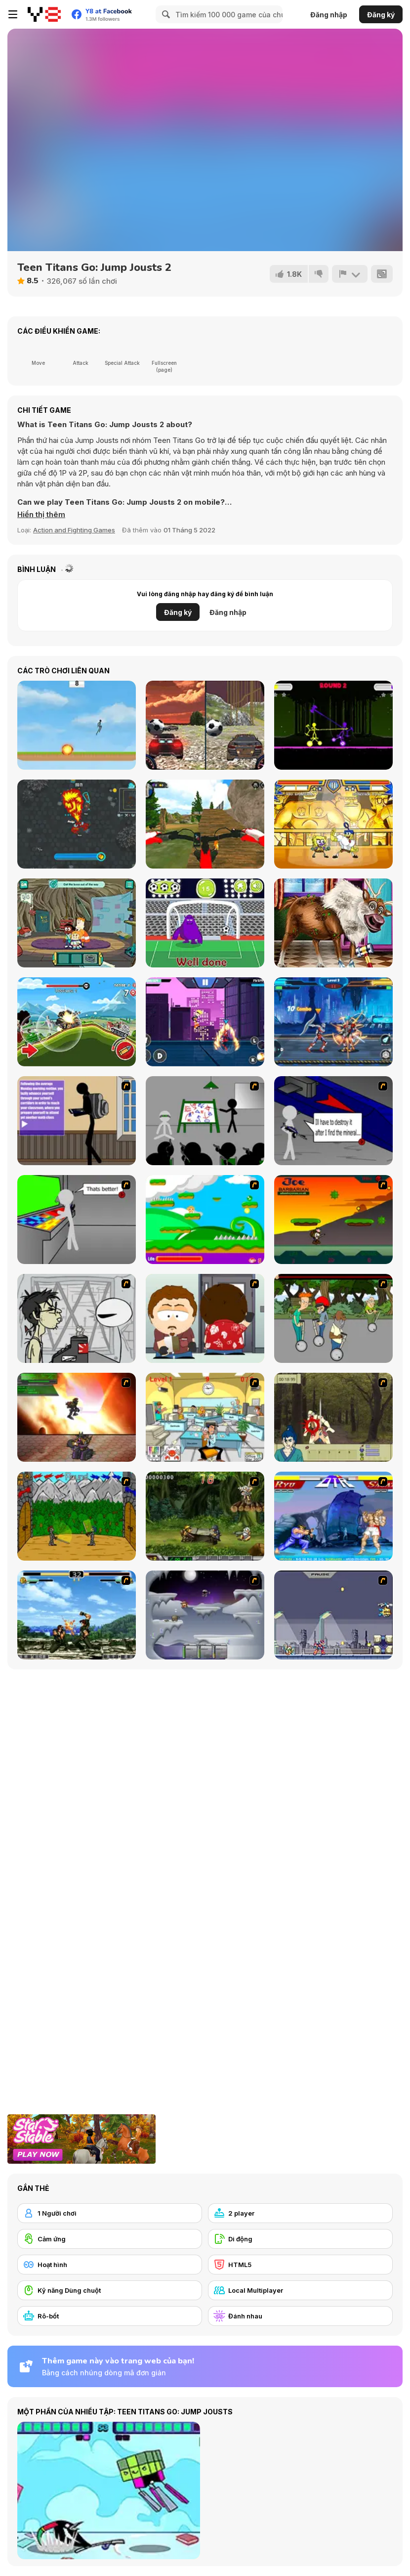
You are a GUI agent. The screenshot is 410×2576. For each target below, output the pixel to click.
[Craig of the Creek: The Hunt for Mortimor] (76, 922)
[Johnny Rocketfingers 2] (76, 1318)
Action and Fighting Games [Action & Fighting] (74, 530)
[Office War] (205, 1417)
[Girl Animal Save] (333, 922)
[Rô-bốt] (109, 2316)
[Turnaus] (76, 1516)
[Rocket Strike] (76, 725)
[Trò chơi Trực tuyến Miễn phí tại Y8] (44, 14)
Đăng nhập (328, 14)
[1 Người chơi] (109, 2213)
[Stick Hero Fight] (205, 1021)
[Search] (164, 14)
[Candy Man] (205, 1219)
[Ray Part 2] (205, 1318)
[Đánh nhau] (300, 2316)
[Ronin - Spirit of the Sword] (333, 1417)
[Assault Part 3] (76, 1219)
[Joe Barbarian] (333, 1219)
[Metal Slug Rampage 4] (205, 1516)
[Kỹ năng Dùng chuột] (109, 2290)
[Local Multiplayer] (300, 2290)
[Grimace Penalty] (205, 922)
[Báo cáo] (350, 274)
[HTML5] (300, 2264)
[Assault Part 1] (205, 1120)
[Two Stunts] (205, 725)
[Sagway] (333, 1318)
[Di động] (300, 2239)
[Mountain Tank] (76, 1021)
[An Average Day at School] (76, 1120)
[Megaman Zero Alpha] (333, 1615)
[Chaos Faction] (205, 1615)
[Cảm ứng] (109, 2239)
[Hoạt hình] (109, 2264)
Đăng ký (381, 14)
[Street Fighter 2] (333, 1516)
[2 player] (300, 2213)
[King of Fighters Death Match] (76, 1615)
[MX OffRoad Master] (205, 824)
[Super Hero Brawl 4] (333, 824)
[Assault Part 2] (333, 1120)
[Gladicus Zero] (76, 1417)
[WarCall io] (76, 824)
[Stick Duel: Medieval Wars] (333, 725)
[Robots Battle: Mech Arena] (333, 1021)
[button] (41, 514)
